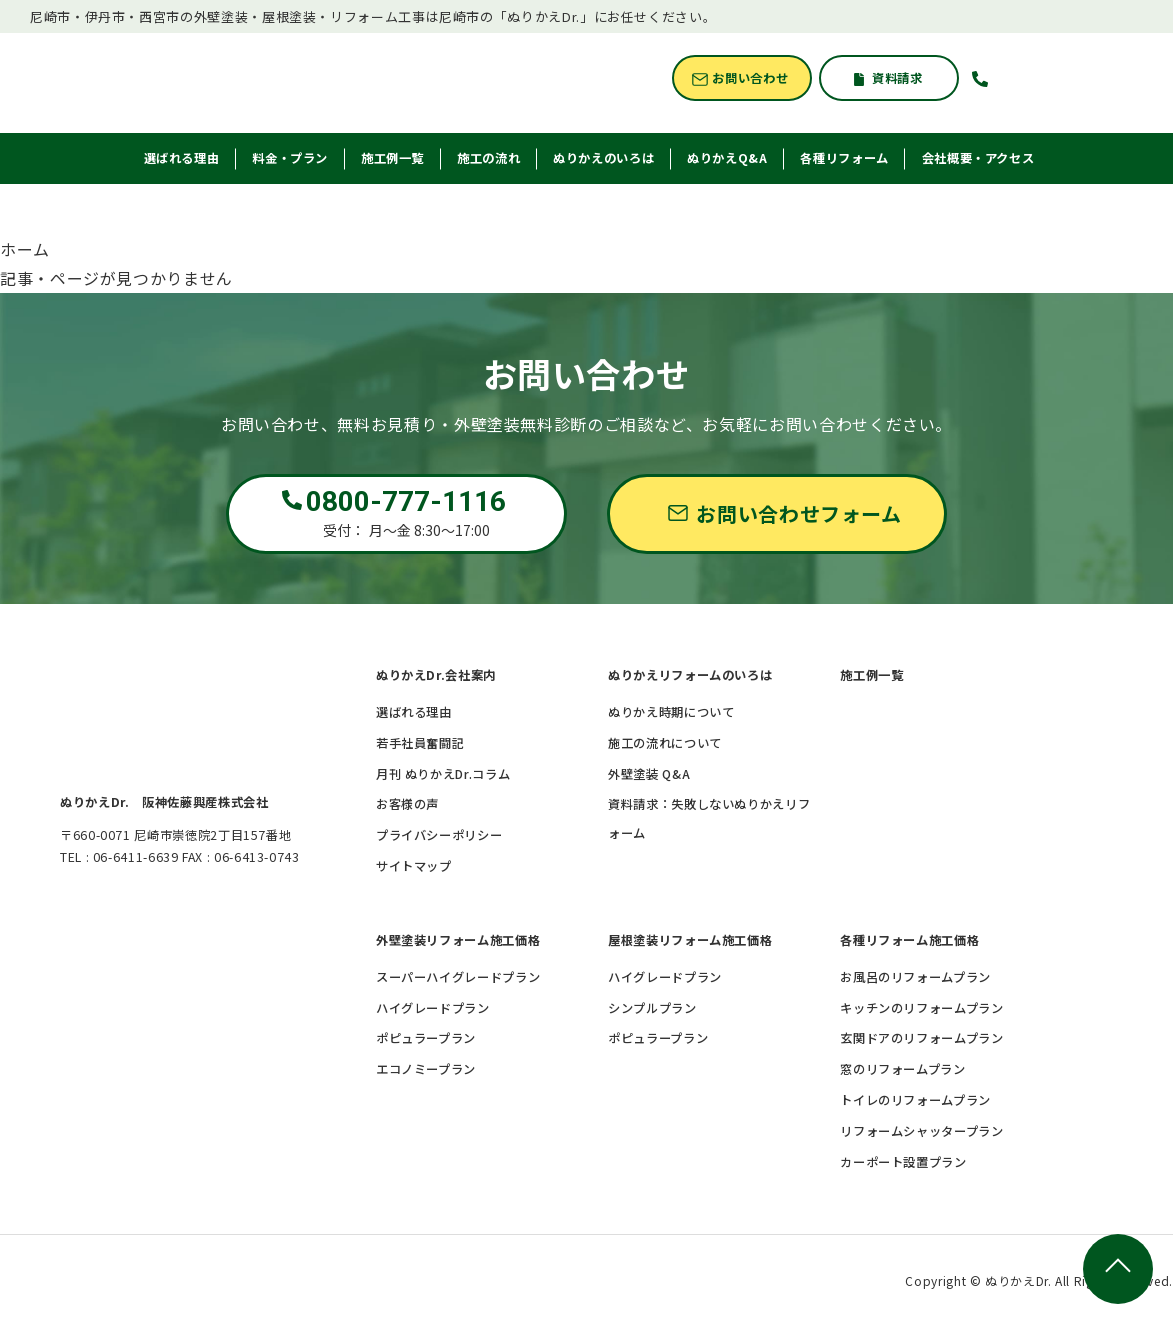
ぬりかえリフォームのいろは (690, 675)
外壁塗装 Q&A (649, 774)
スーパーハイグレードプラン (458, 977)
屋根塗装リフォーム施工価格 (690, 940)
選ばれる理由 (414, 712)
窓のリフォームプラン (902, 1069)
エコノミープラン (426, 1069)
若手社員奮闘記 (420, 743)
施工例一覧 (871, 675)
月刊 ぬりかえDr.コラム (443, 774)
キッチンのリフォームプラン (921, 1008)
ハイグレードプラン (433, 1008)
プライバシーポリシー (439, 835)
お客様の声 (407, 804)
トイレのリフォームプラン (915, 1100)
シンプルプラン (652, 1008)
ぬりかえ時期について (671, 712)
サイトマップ (414, 866)
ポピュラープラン (426, 1038)
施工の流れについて (665, 743)
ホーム (25, 249)
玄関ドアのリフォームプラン (921, 1038)
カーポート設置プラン (903, 1162)
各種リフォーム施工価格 (909, 940)
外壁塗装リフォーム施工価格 (458, 940)
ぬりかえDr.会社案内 (436, 675)
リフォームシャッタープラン (921, 1131)
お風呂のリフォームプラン (915, 977)
